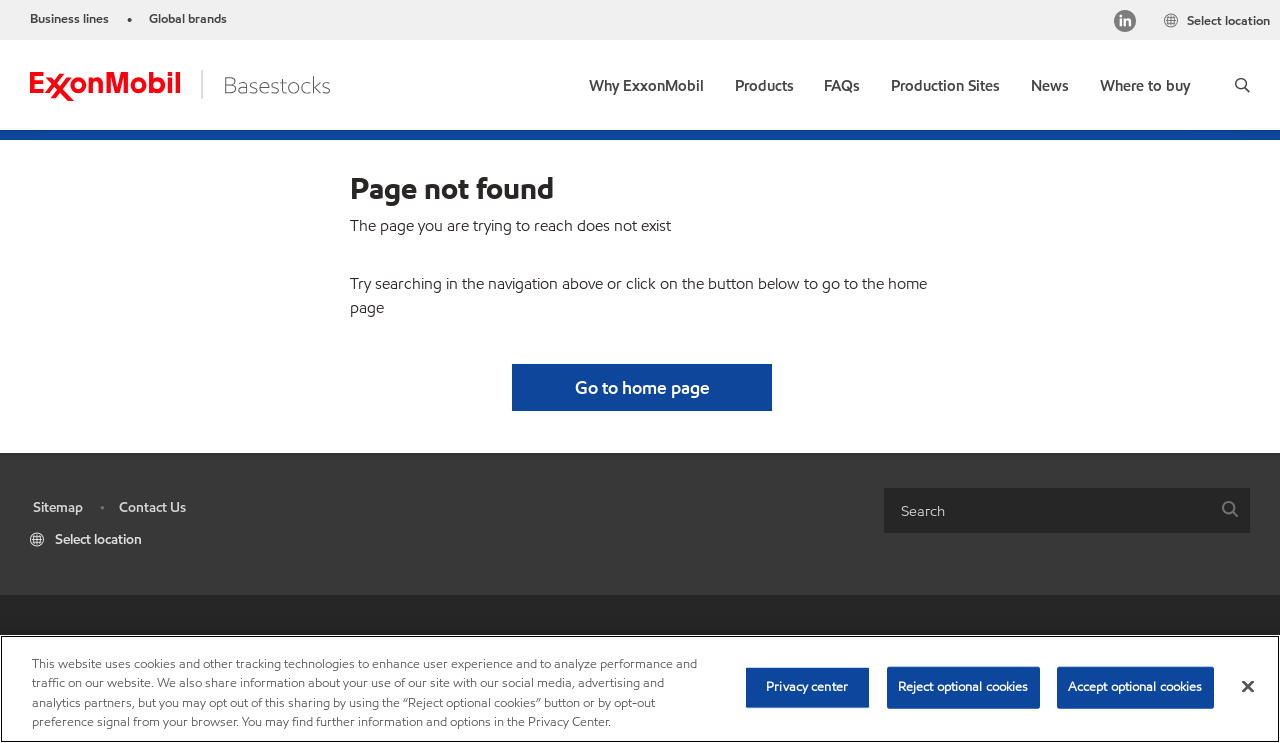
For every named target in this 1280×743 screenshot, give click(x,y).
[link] (646, 81)
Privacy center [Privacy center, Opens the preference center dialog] (807, 687)
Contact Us (152, 507)
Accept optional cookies (1135, 687)
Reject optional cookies (963, 687)
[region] (640, 689)
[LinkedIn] (1125, 23)
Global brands (188, 19)
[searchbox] (1047, 510)
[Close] (1248, 686)
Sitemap (58, 507)
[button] (1242, 85)
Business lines (69, 19)
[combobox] (1067, 510)
